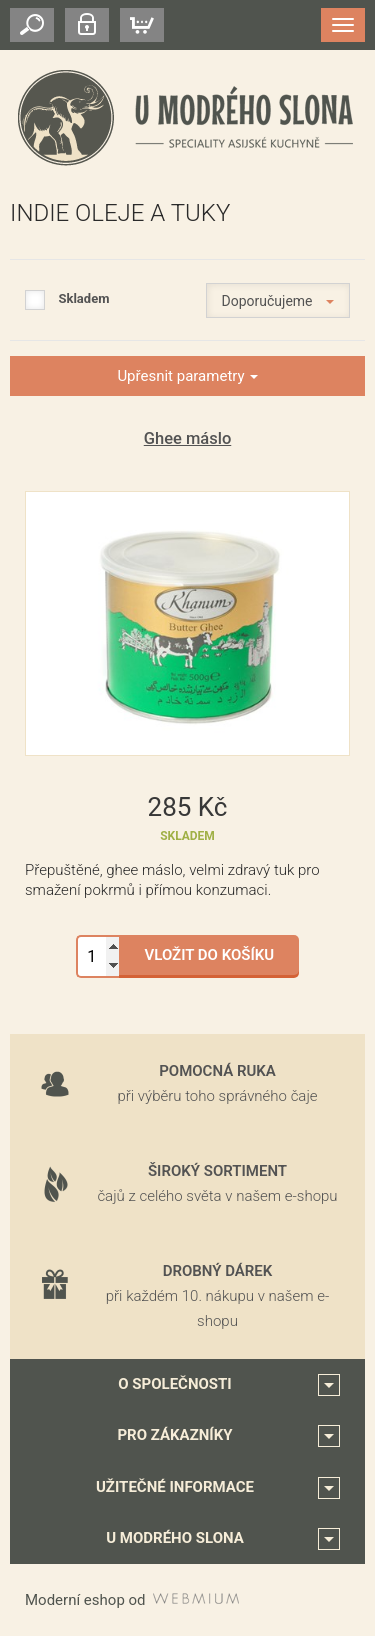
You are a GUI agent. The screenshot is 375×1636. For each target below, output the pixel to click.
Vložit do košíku (210, 955)
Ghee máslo (188, 438)
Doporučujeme (278, 301)
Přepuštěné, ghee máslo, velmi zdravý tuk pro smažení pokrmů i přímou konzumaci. (172, 880)
